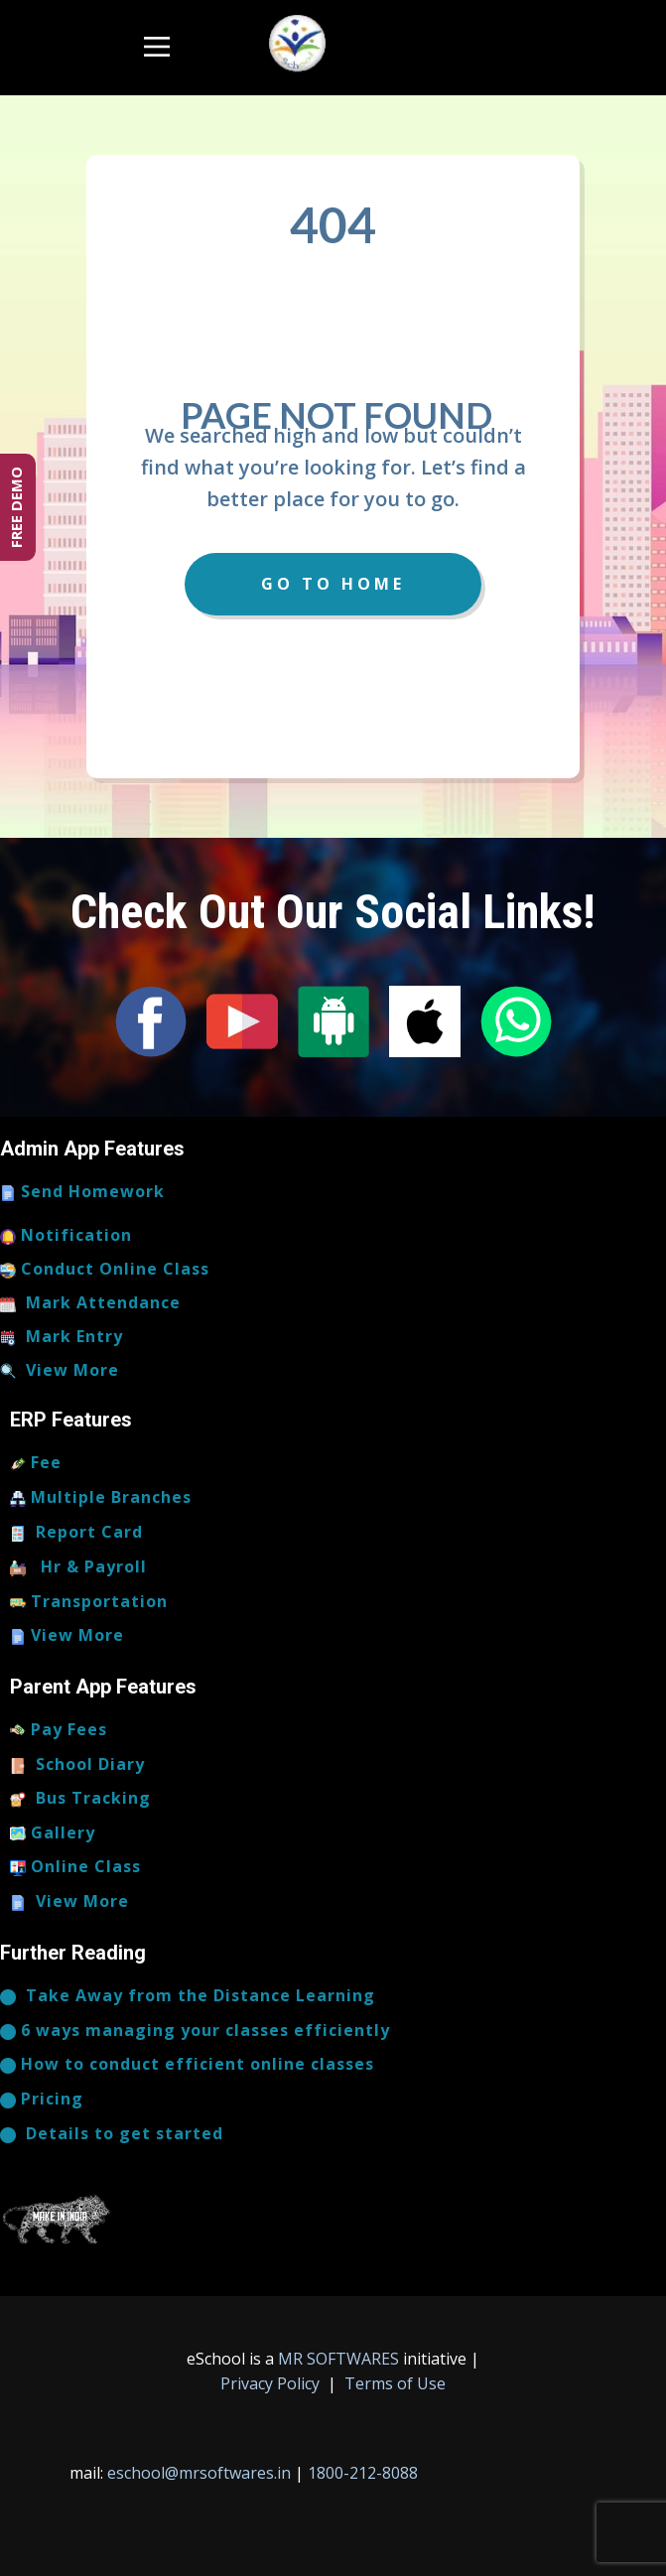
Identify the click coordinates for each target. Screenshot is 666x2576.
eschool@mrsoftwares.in (199, 2473)
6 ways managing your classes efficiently (195, 2031)
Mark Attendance (90, 1303)
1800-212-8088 (363, 2473)
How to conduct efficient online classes (187, 2065)
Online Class (75, 1867)
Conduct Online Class (104, 1270)
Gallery (52, 1833)
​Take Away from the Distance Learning (187, 1996)
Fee (36, 1463)
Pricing (41, 2099)
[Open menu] (157, 47)
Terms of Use (393, 2383)
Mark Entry (61, 1337)
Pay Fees (58, 1730)
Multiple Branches (101, 1498)
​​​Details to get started (111, 2134)
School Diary (77, 1765)
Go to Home (333, 584)
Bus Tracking (80, 1799)
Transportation (89, 1602)
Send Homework (82, 1192)
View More (59, 1371)
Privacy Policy (272, 2383)
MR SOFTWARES (340, 2359)
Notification (66, 1236)
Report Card (76, 1533)
